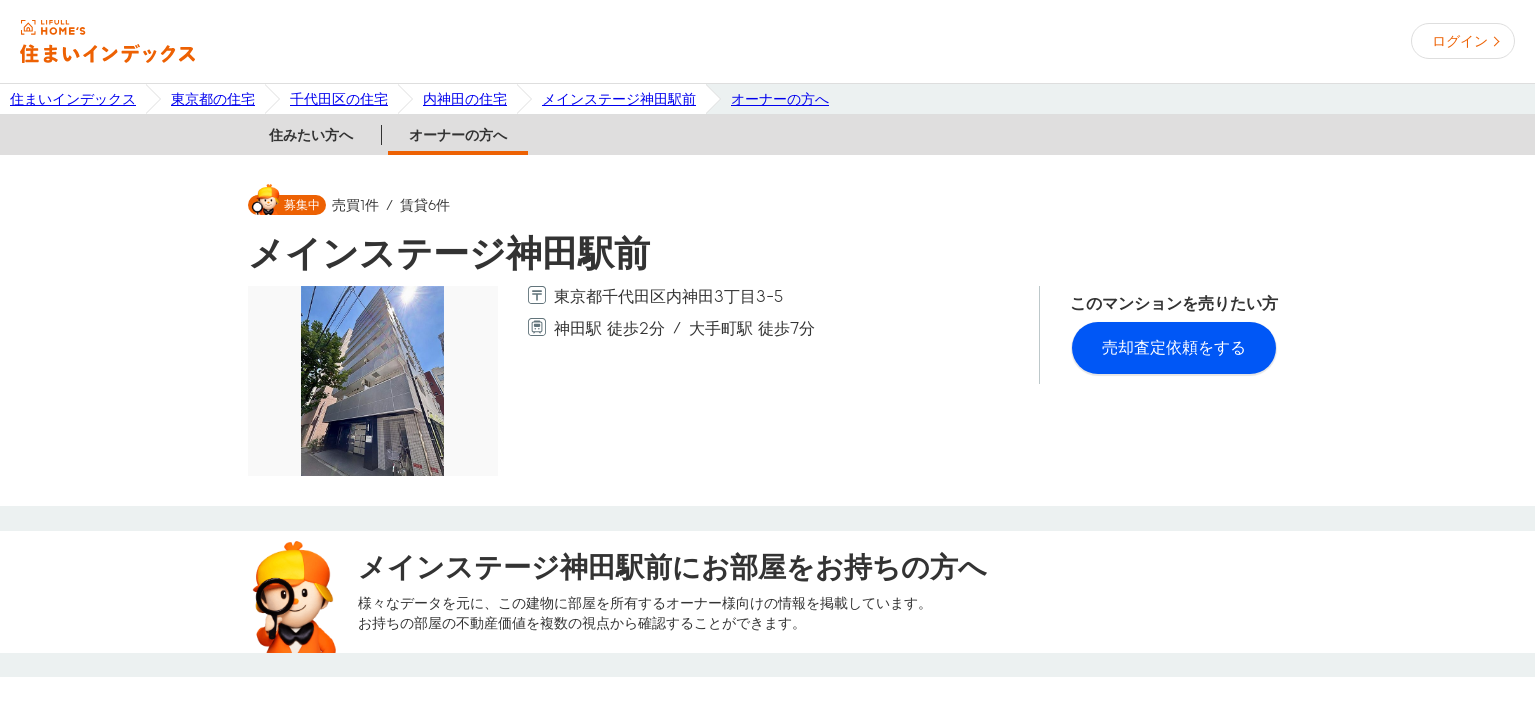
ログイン (1460, 41)
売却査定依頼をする (1174, 347)
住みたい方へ (311, 135)
